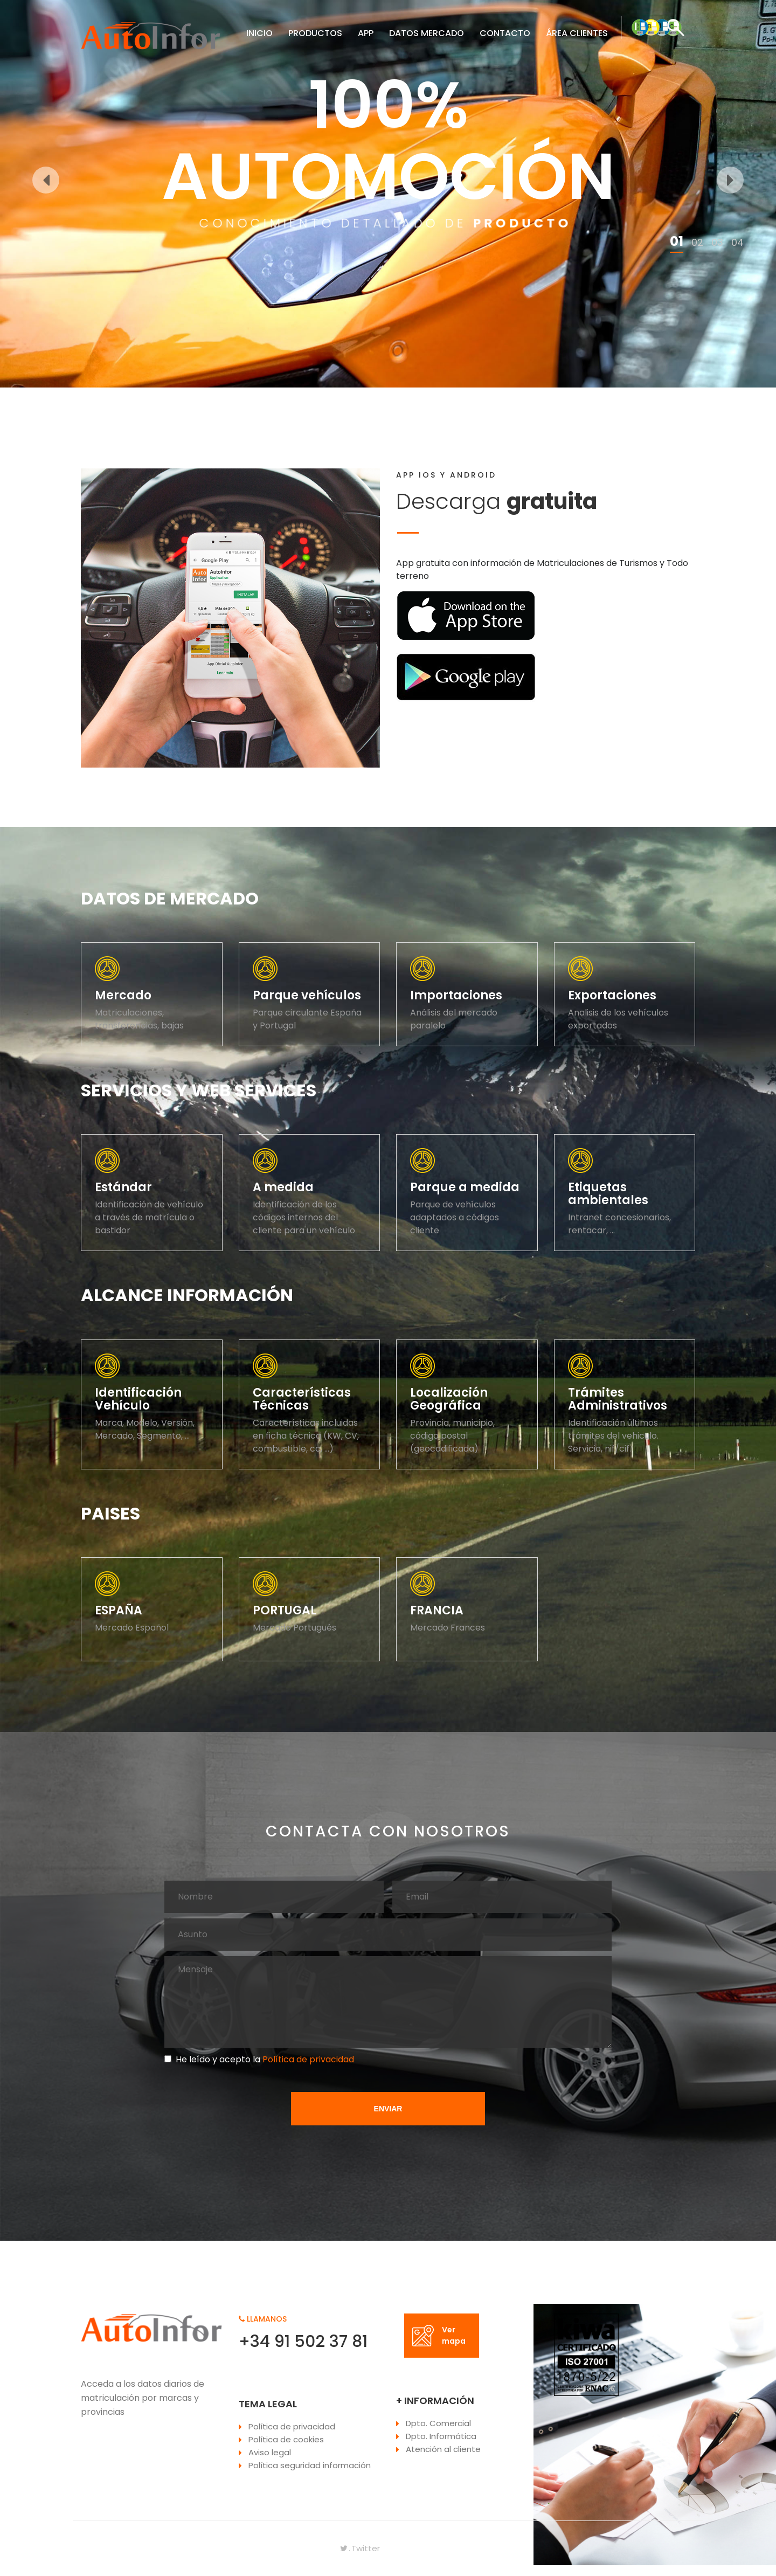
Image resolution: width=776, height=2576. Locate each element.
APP (365, 33)
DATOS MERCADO (426, 33)
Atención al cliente (443, 2449)
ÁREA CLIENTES (577, 33)
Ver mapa (439, 2335)
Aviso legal (269, 2452)
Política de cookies (286, 2439)
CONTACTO (505, 33)
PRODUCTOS (315, 33)
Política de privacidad (307, 2059)
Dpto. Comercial (438, 2423)
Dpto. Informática (441, 2436)
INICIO (259, 33)
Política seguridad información (309, 2465)
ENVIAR (388, 2108)
